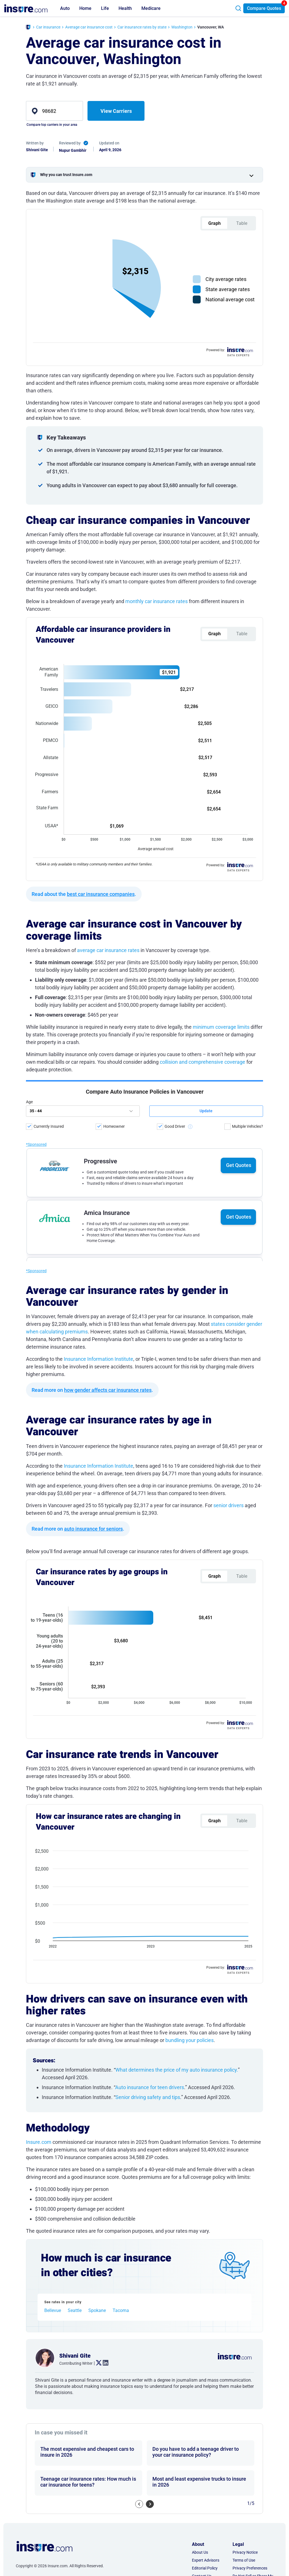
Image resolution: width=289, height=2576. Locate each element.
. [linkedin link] (103, 1814)
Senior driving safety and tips (147, 1548)
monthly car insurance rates (157, 498)
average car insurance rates (108, 642)
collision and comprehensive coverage (202, 754)
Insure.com (38, 1593)
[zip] (54, 111)
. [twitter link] (96, 1814)
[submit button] (206, 803)
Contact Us (201, 2027)
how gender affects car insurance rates (108, 1082)
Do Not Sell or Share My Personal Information (253, 2030)
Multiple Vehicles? (247, 818)
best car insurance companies (101, 586)
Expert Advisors (205, 2011)
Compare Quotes (264, 8)
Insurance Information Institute (98, 1051)
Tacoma (121, 1761)
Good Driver (175, 818)
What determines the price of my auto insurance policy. (176, 1521)
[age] (83, 803)
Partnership (202, 2035)
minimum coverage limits (221, 719)
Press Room (202, 2043)
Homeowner (114, 818)
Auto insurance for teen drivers (149, 1538)
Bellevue (52, 1761)
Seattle (75, 1761)
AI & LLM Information (210, 2051)
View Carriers (116, 111)
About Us (200, 2003)
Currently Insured (49, 818)
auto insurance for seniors (93, 1221)
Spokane (97, 1761)
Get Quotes (238, 857)
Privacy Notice (245, 2003)
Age (29, 794)
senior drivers (228, 1197)
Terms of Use (244, 2011)
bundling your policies (189, 1491)
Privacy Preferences (250, 2019)
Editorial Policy (205, 2019)
